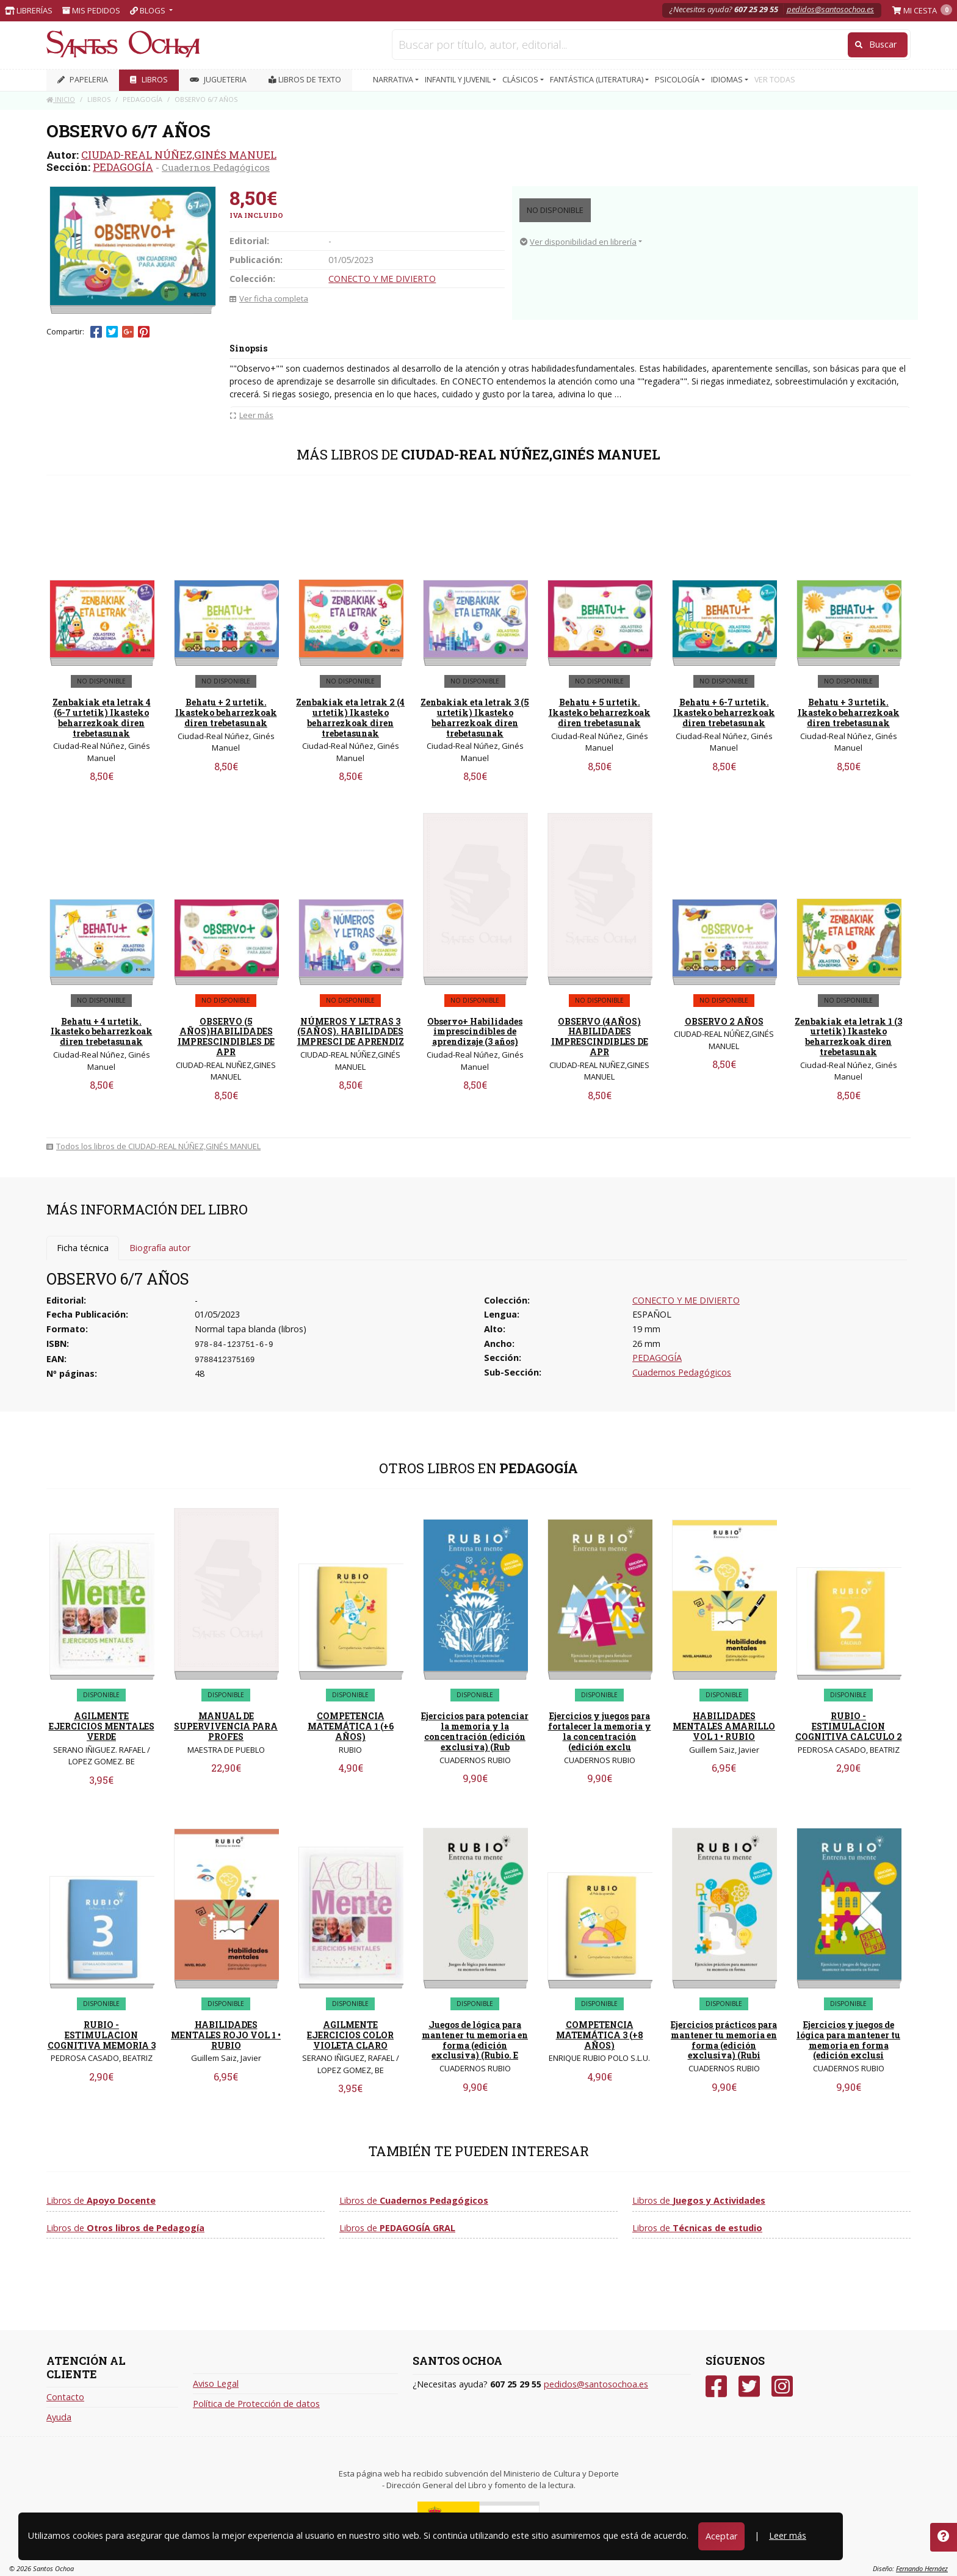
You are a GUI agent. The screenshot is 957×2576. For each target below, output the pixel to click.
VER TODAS (774, 79)
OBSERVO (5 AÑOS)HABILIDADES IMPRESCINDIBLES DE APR (226, 1037)
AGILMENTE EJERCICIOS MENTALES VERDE (101, 1726)
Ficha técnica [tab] (83, 1248)
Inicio (60, 99)
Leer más (787, 2535)
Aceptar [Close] (721, 2536)
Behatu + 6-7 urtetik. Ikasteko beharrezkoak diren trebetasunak (724, 712)
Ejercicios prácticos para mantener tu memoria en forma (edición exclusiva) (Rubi (724, 2040)
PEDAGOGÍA (123, 167)
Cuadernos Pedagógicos (216, 167)
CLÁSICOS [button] (521, 79)
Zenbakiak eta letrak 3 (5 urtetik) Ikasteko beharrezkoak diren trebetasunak (475, 717)
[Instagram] (782, 2386)
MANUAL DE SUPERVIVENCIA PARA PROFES (226, 1726)
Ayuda (58, 2417)
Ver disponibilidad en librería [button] (578, 241)
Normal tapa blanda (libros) (250, 1329)
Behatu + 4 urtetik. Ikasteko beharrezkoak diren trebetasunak (102, 1032)
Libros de (101, 2200)
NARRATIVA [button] (394, 79)
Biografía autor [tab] (159, 1248)
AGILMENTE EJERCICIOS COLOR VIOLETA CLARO (350, 2035)
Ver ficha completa (268, 298)
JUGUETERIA (218, 79)
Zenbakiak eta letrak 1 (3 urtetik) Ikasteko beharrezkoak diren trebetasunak (848, 1037)
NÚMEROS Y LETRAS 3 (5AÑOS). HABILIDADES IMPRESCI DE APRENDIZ (350, 1032)
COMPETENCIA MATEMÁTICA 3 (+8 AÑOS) (599, 2035)
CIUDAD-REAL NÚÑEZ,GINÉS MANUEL (178, 155)
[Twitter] (749, 2386)
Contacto (65, 2397)
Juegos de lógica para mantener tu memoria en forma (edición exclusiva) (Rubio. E (475, 2040)
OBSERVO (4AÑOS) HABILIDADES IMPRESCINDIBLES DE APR (599, 1037)
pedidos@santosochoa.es (830, 9)
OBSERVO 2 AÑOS (724, 1021)
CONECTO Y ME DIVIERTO (382, 278)
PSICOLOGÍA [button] (678, 79)
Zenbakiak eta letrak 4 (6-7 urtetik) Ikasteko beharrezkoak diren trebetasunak (101, 717)
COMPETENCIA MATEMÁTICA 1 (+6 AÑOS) (351, 1726)
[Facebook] (716, 2386)
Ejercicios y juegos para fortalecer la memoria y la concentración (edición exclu (599, 1731)
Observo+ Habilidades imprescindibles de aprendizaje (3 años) (474, 1032)
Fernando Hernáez (922, 2568)
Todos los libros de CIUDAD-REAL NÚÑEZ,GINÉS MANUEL (153, 1146)
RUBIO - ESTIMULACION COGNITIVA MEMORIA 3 (102, 2035)
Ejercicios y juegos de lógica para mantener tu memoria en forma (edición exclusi (848, 2040)
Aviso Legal (216, 2383)
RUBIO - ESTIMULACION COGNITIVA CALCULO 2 (848, 1726)
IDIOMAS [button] (728, 79)
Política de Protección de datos (256, 2403)
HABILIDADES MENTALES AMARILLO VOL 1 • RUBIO (724, 1726)
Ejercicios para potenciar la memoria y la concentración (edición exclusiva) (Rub (475, 1731)
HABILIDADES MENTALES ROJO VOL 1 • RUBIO (226, 2035)
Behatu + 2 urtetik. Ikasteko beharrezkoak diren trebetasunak (226, 712)
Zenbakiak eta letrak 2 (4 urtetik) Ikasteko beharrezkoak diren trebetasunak (350, 717)
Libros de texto (305, 79)
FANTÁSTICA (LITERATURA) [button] (597, 79)
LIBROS (149, 79)
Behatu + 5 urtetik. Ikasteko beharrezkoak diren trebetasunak (600, 712)
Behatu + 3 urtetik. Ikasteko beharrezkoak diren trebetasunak (849, 712)
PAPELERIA (82, 79)
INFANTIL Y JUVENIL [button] (459, 79)
